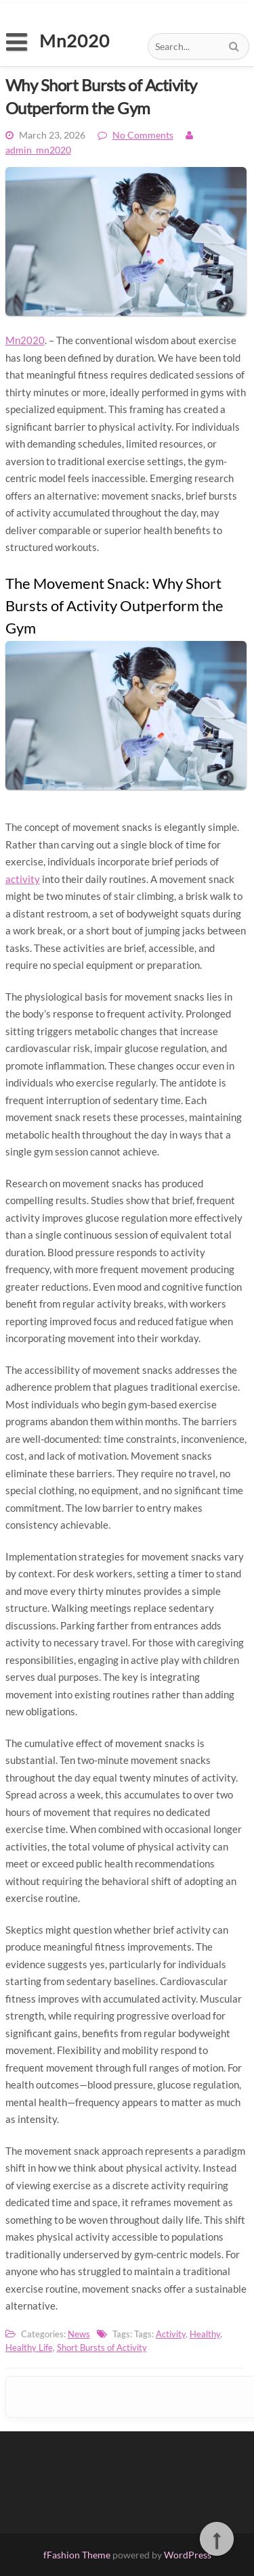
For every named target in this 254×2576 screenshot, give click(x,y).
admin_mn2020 (38, 150)
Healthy (205, 2334)
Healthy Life (29, 2347)
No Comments (142, 135)
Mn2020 (25, 340)
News (79, 2334)
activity (22, 879)
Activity (171, 2334)
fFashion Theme (76, 2554)
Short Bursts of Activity (102, 2347)
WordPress (187, 2554)
